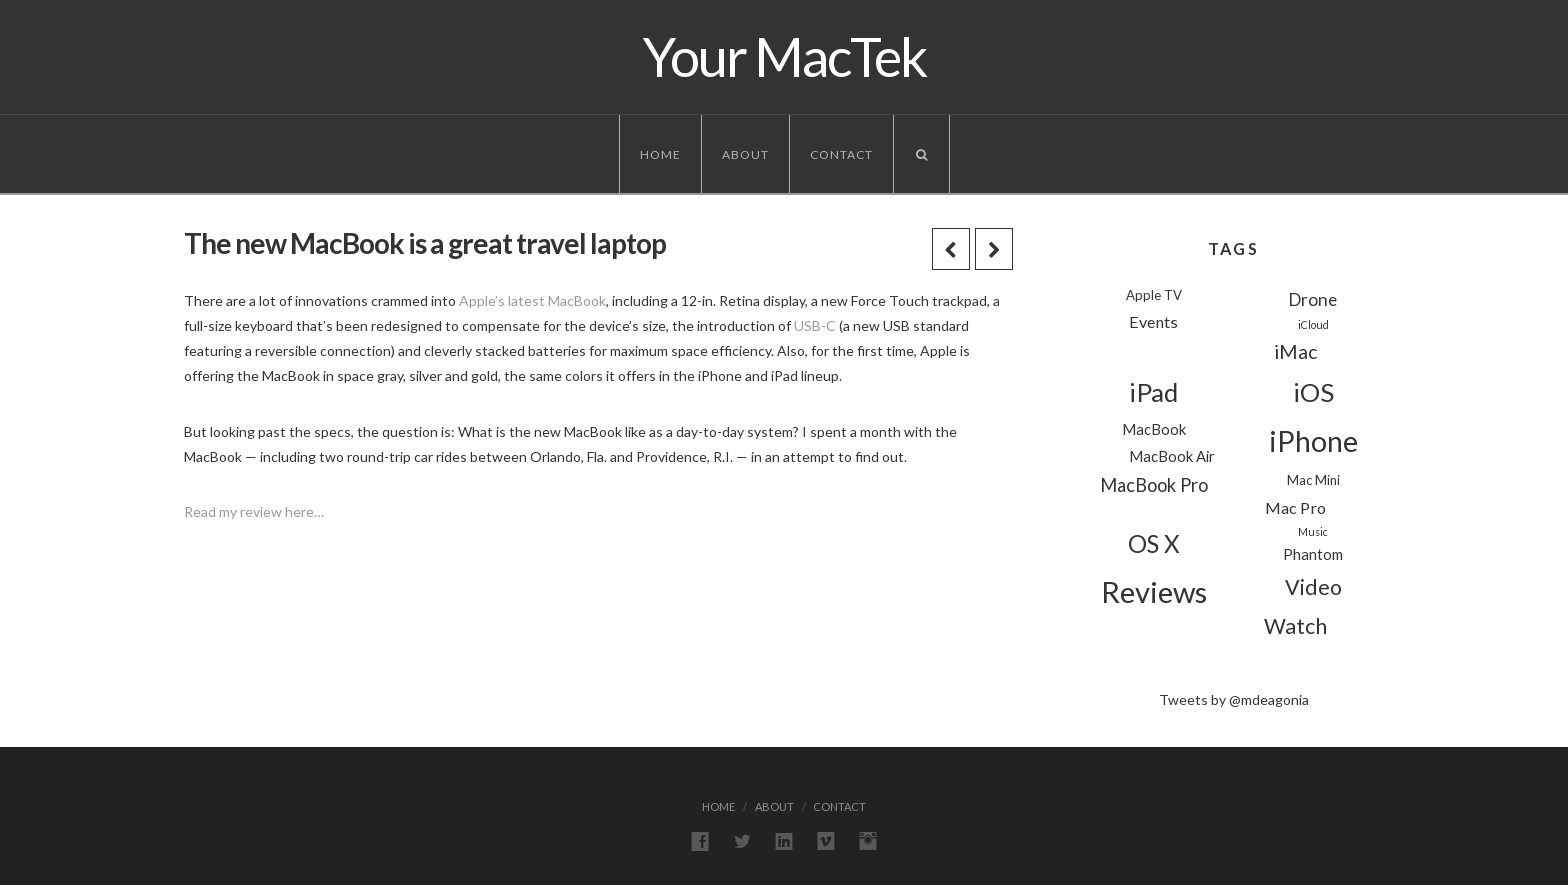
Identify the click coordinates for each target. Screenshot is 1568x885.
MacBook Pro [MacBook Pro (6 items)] (1154, 485)
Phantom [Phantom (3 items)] (1313, 554)
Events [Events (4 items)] (1153, 321)
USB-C (815, 325)
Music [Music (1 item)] (1313, 531)
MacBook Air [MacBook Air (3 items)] (1172, 456)
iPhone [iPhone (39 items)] (1313, 441)
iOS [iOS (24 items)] (1313, 392)
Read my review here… (254, 511)
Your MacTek (784, 57)
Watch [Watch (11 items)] (1295, 626)
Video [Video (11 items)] (1313, 587)
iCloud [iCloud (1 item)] (1313, 324)
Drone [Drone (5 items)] (1313, 299)
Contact (841, 154)
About (745, 154)
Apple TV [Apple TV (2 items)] (1154, 295)
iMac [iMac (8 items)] (1295, 351)
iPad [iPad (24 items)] (1153, 392)
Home (660, 154)
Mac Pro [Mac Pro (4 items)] (1295, 507)
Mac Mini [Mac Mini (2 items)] (1313, 480)
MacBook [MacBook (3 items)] (1154, 429)
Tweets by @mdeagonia (1234, 699)
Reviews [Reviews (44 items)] (1154, 591)
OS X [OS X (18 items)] (1154, 543)
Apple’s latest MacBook (532, 300)
